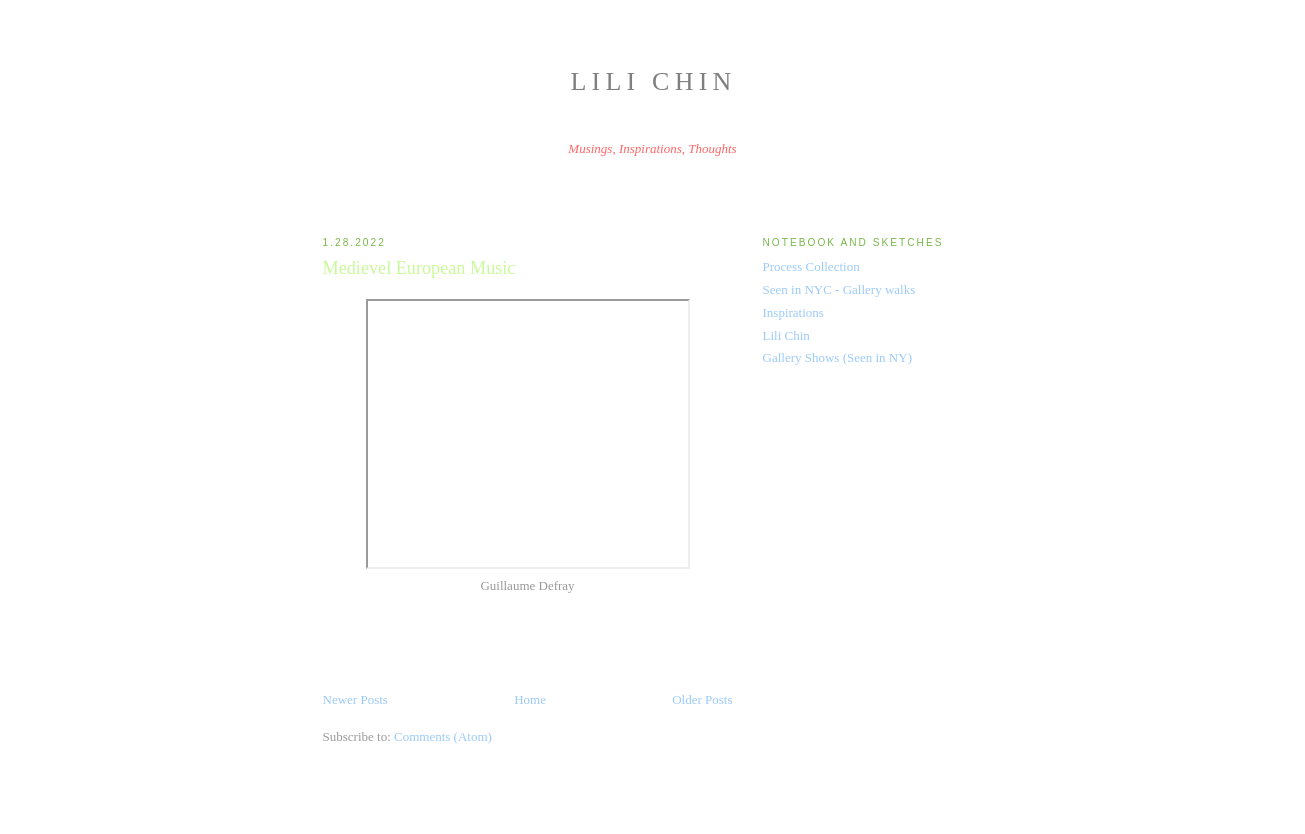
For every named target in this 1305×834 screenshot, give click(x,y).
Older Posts (702, 699)
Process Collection (811, 266)
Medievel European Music (419, 268)
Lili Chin (654, 81)
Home (530, 699)
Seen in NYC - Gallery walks (839, 289)
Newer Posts (355, 699)
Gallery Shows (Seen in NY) (837, 357)
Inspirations (793, 312)
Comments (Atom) (443, 736)
